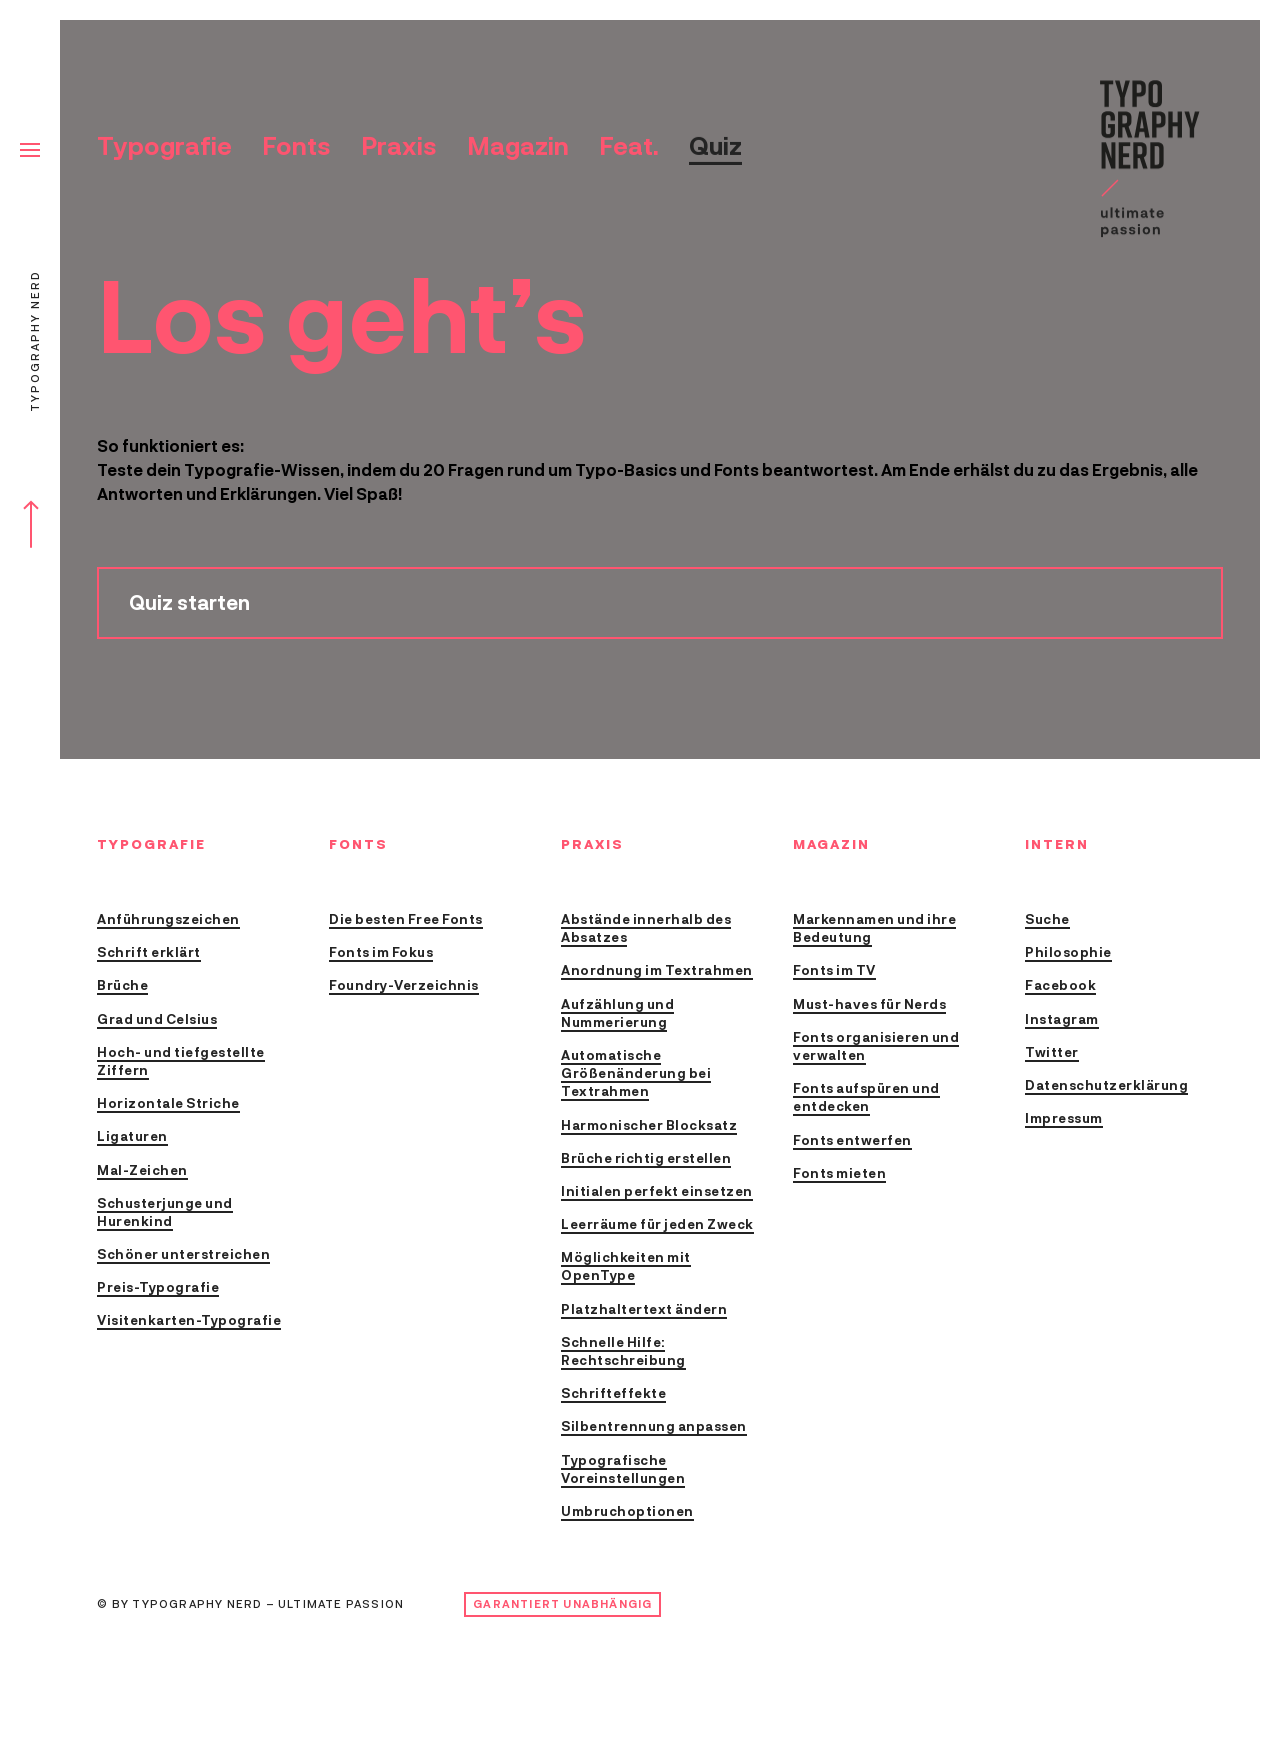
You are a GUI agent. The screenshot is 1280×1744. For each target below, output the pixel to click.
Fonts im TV (834, 971)
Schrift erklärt (149, 953)
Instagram (1062, 1020)
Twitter (1052, 1053)
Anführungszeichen (168, 920)
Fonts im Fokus (381, 953)
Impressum (1064, 1119)
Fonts (296, 146)
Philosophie (1068, 953)
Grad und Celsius (157, 1020)
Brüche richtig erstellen (646, 1159)
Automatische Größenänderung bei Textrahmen (636, 1074)
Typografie (164, 146)
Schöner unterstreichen (183, 1255)
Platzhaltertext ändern (644, 1310)
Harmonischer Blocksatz (649, 1126)
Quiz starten (189, 604)
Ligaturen (132, 1137)
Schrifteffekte (613, 1394)
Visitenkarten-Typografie (189, 1321)
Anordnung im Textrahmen (657, 971)
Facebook (1060, 986)
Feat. (629, 146)
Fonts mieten (839, 1174)
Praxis (399, 146)
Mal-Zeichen (142, 1171)
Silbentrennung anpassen (654, 1427)
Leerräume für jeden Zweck (657, 1225)
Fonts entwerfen (852, 1141)
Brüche (122, 986)
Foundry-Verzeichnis (404, 986)
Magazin (518, 146)
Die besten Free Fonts (406, 920)
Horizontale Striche (168, 1104)
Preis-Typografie (158, 1288)
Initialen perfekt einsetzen (657, 1192)
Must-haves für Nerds (869, 1005)
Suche (1047, 920)
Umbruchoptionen (627, 1512)
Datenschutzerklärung (1106, 1086)
